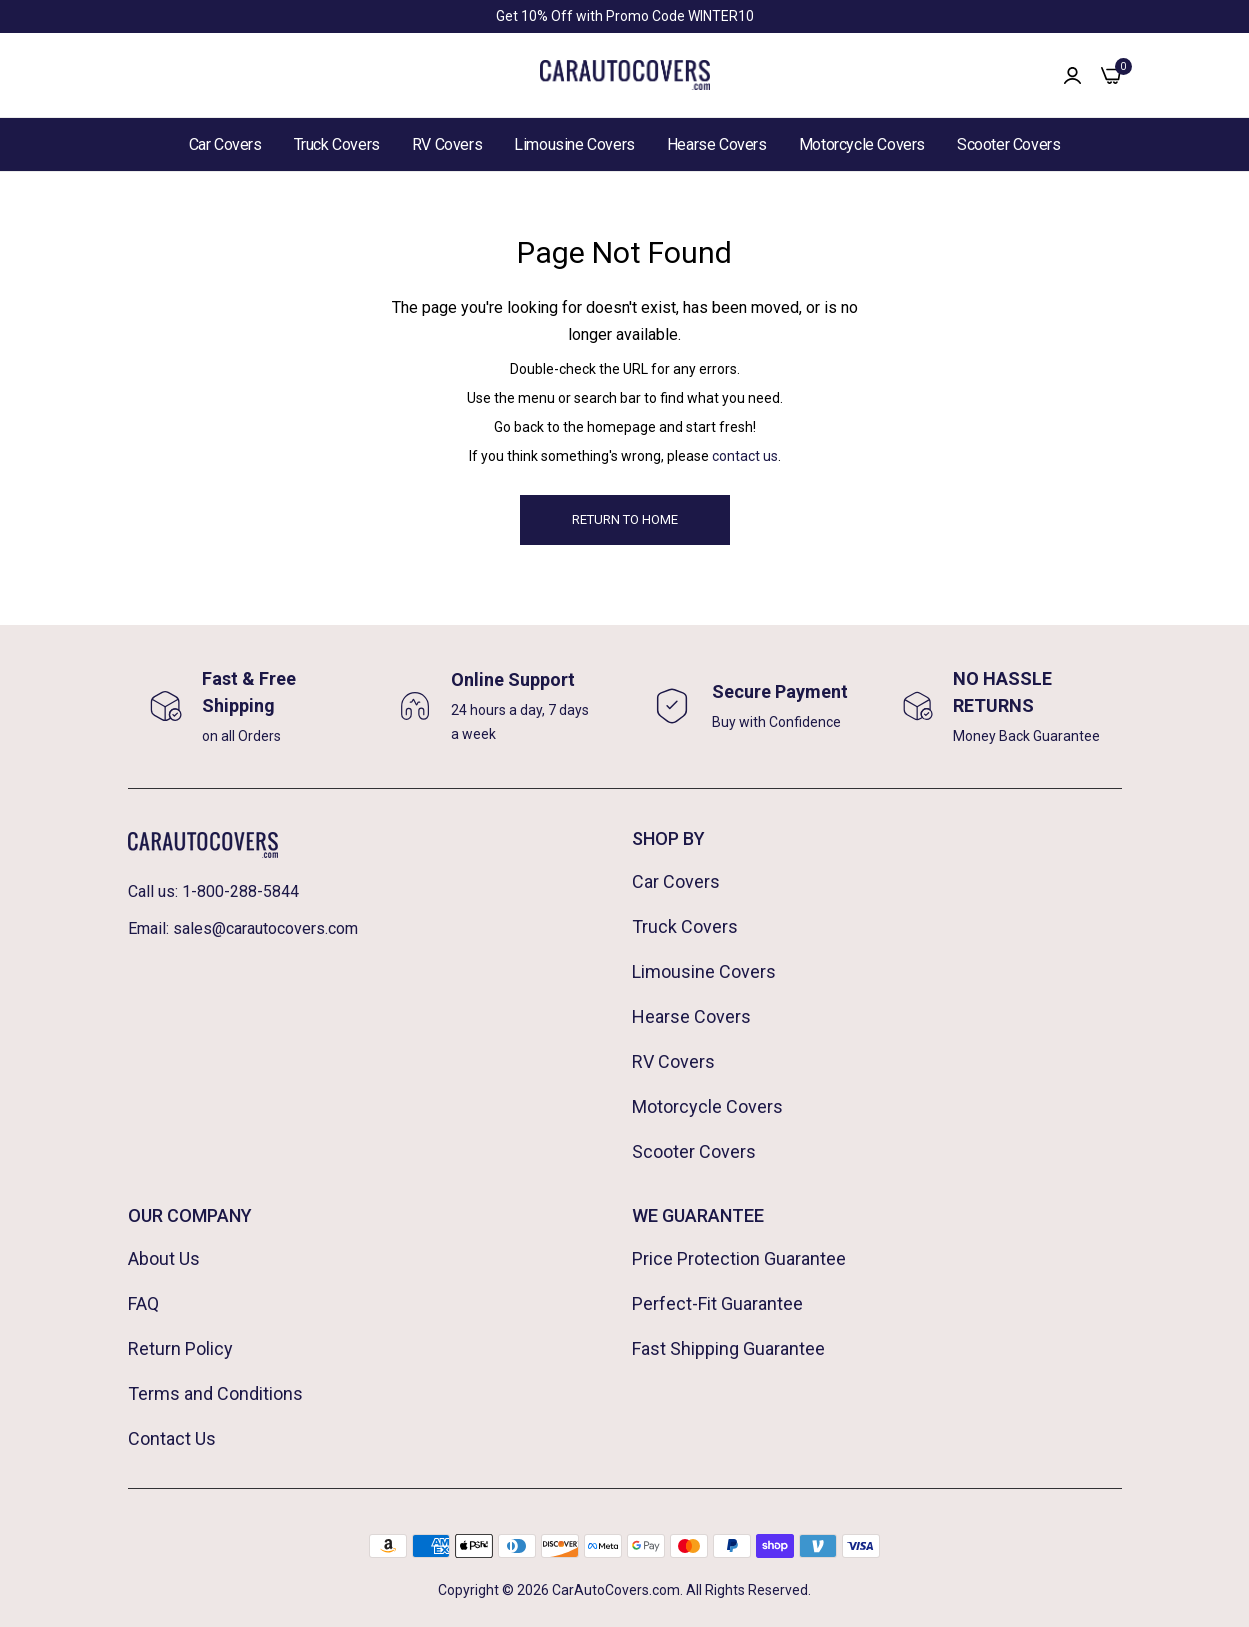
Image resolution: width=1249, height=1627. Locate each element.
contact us (745, 456)
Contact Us (172, 1438)
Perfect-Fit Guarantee (717, 1303)
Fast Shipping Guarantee (728, 1348)
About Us (164, 1258)
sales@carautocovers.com (265, 928)
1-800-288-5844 (240, 891)
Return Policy (180, 1348)
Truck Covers (337, 144)
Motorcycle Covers (862, 144)
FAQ (143, 1303)
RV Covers (447, 144)
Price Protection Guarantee (739, 1258)
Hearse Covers (717, 144)
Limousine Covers (574, 144)
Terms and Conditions (215, 1393)
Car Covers (225, 144)
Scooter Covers (1008, 144)
